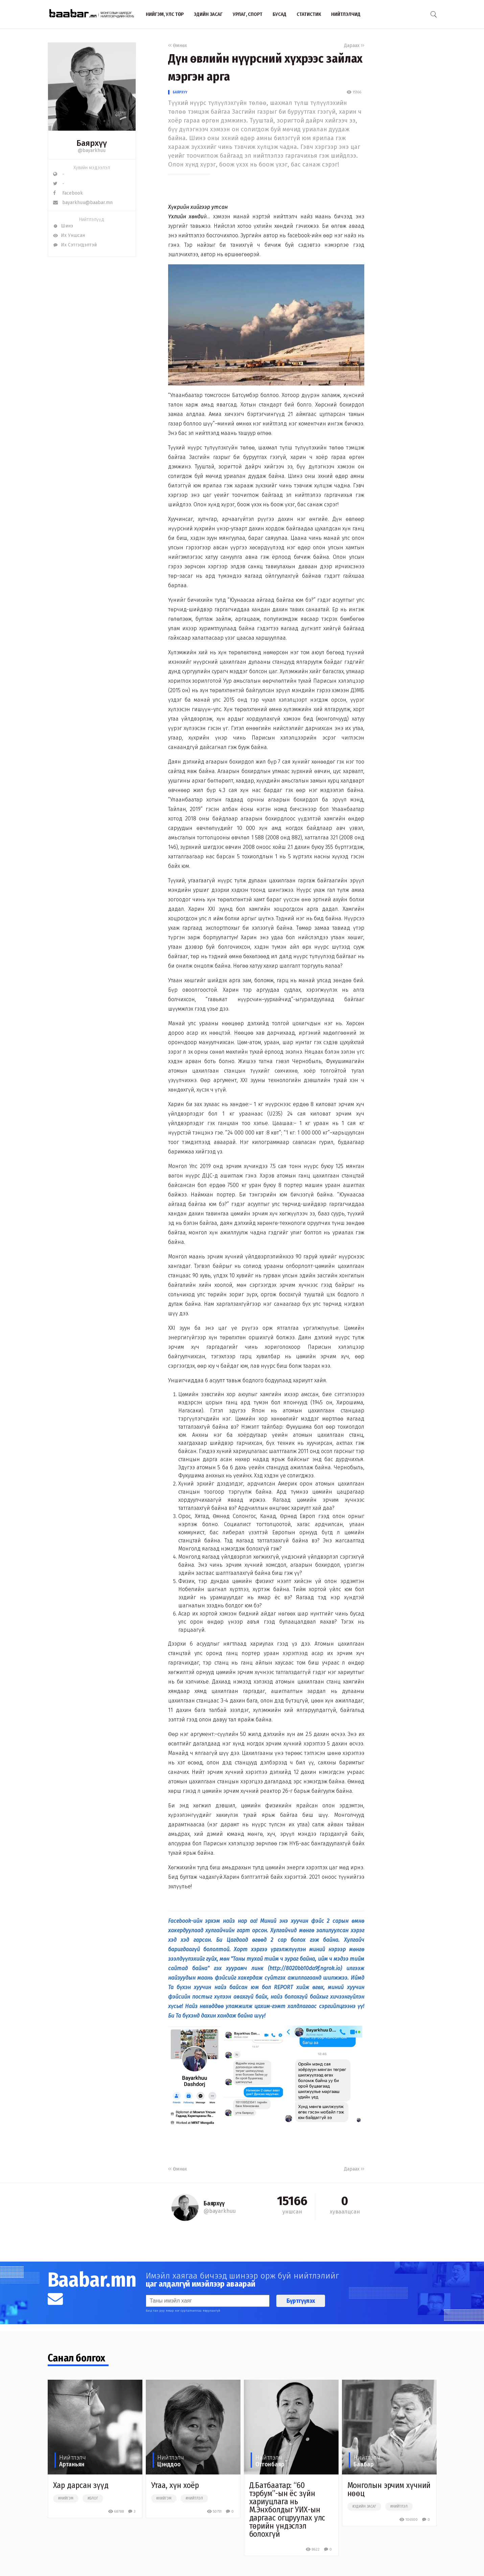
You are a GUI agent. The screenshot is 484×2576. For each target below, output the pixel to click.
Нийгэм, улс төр (165, 14)
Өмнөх (177, 45)
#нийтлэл (194, 2498)
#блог (93, 2498)
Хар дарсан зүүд (81, 2485)
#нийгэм (65, 2498)
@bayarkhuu (92, 150)
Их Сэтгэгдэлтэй (75, 245)
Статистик (309, 14)
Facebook (68, 193)
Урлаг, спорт (247, 14)
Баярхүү (180, 92)
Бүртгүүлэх (300, 2301)
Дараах (354, 45)
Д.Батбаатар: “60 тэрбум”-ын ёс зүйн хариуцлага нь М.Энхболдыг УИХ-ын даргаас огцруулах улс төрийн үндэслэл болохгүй (287, 2510)
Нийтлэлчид (346, 14)
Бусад (279, 14)
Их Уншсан (69, 235)
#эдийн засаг (364, 2507)
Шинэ (63, 226)
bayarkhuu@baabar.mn (83, 202)
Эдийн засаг (208, 14)
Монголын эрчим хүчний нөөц (389, 2489)
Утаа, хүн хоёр (175, 2485)
